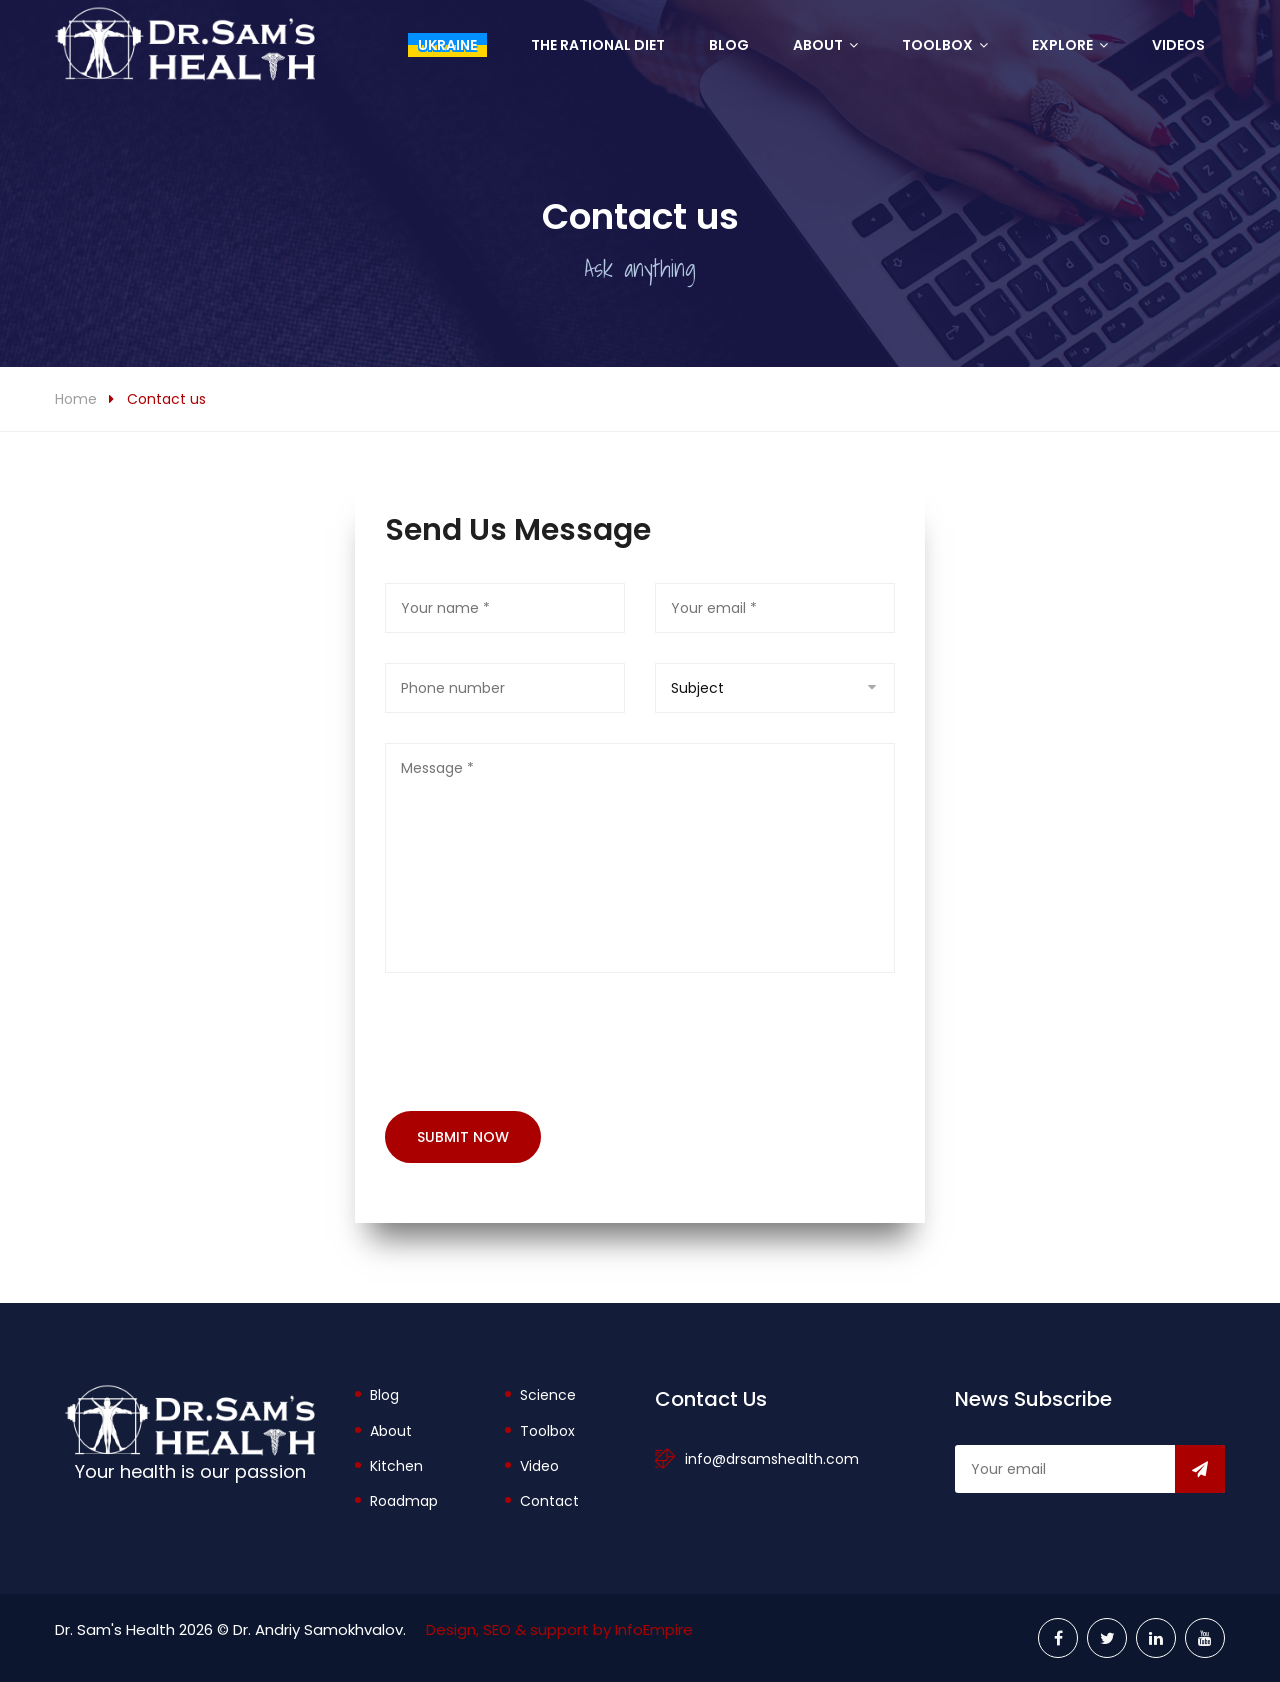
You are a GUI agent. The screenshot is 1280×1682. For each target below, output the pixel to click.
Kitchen (396, 1466)
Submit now (463, 1137)
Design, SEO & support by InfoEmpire (559, 1629)
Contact (549, 1501)
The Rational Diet (598, 45)
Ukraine (447, 45)
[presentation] (537, 1042)
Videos (1178, 45)
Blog (729, 45)
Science (548, 1395)
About (818, 45)
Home (76, 399)
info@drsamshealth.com (772, 1459)
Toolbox (937, 45)
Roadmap (404, 1501)
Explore (1062, 45)
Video (539, 1466)
